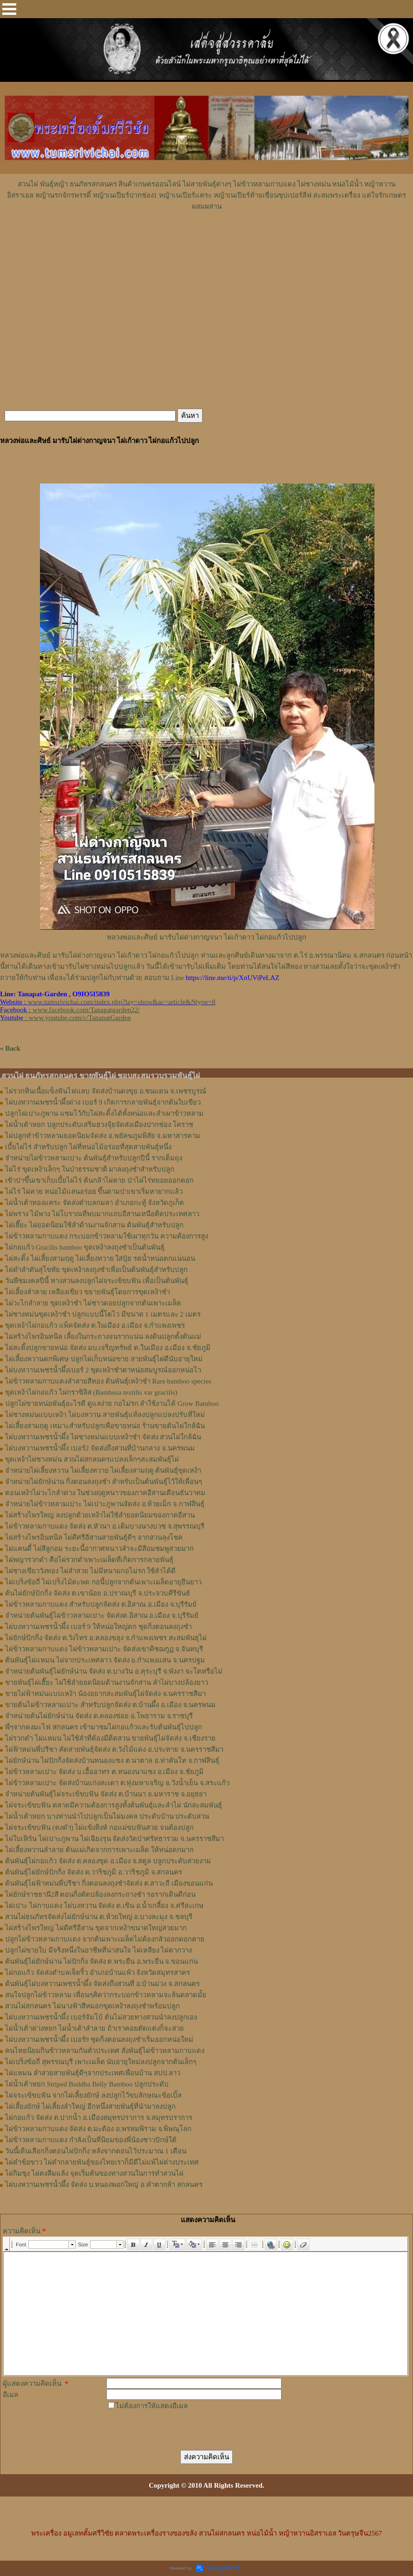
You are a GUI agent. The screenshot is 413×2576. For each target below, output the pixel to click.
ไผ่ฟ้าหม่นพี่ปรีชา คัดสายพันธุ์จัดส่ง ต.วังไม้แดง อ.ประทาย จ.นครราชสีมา (114, 1749)
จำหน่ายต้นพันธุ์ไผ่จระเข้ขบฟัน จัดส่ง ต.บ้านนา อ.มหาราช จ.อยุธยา (106, 1794)
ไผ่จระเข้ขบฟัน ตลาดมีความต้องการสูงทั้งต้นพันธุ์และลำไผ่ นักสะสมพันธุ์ (113, 1805)
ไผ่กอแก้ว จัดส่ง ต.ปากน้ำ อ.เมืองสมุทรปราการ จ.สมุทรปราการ (98, 2117)
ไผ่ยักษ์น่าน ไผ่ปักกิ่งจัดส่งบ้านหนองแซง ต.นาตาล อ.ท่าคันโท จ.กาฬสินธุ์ (112, 1760)
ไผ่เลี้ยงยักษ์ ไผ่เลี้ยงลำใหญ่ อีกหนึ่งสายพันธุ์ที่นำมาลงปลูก (90, 2106)
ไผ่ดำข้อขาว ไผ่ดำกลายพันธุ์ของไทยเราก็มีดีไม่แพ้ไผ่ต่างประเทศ (102, 2162)
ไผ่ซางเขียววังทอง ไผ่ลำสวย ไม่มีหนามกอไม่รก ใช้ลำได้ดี (90, 1571)
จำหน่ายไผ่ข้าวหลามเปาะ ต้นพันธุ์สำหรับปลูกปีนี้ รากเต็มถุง (93, 1158)
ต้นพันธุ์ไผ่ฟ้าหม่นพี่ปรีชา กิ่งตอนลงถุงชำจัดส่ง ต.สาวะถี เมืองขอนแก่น (109, 1883)
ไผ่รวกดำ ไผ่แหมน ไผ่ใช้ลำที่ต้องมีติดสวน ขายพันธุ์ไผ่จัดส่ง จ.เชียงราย (110, 1738)
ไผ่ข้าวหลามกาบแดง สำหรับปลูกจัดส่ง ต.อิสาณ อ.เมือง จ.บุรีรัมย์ (101, 1604)
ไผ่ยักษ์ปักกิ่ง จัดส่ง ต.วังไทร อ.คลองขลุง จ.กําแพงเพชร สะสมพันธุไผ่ (106, 1638)
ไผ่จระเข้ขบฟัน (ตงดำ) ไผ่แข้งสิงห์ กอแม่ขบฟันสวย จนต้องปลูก (99, 1827)
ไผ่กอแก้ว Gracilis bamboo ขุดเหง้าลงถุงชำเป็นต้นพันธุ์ (84, 1247)
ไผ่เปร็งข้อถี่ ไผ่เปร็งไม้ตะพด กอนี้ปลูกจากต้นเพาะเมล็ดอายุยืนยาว (103, 1582)
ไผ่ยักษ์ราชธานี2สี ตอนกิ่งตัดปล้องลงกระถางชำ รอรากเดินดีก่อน (100, 1894)
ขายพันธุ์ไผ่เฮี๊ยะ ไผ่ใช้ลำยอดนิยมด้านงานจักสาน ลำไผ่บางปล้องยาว (106, 1682)
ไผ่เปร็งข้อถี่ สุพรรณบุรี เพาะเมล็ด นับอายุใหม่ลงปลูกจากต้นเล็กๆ (101, 2062)
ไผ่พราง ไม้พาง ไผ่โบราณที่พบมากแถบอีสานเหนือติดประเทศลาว (102, 1214)
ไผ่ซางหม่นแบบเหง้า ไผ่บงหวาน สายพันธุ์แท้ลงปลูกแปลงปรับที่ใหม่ (105, 1414)
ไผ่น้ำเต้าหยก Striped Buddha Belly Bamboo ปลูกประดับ (87, 2084)
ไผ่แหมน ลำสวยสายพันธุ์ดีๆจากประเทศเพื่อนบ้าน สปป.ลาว (92, 2073)
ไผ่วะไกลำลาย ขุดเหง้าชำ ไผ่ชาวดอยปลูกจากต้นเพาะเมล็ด (93, 1303)
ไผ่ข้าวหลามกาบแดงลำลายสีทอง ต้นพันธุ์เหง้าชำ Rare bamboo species (108, 1381)
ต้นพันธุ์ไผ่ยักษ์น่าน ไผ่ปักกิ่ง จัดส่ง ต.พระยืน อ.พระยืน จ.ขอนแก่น (101, 1961)
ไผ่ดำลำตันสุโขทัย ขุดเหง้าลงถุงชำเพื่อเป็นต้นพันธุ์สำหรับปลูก (96, 1269)
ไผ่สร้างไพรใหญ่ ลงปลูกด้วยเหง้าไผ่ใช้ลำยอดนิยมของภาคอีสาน (100, 1515)
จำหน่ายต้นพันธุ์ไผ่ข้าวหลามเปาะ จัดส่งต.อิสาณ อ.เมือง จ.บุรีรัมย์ (101, 1615)
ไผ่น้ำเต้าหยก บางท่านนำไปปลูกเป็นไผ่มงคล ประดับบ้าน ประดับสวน (107, 1816)
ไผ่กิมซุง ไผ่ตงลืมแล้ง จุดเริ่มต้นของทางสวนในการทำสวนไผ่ (94, 2173)
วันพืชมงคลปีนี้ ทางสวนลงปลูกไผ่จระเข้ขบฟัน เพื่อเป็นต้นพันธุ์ (96, 1281)
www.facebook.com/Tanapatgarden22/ (86, 1009)
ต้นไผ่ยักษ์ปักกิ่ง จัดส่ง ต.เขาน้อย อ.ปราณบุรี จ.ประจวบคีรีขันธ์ (97, 1593)
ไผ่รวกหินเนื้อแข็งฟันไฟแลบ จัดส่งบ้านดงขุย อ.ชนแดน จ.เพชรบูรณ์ (105, 1091)
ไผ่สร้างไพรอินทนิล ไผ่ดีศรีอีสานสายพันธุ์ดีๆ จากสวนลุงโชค (94, 1537)
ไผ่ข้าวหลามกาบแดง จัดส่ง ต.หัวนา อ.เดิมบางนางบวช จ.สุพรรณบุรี (104, 1526)
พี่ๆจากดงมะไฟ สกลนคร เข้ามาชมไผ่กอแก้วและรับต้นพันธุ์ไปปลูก (103, 1727)
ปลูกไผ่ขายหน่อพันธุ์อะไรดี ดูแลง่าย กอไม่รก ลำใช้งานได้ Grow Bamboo (112, 1403)
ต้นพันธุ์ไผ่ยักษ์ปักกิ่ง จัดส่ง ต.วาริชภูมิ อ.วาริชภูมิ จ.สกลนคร (93, 1872)
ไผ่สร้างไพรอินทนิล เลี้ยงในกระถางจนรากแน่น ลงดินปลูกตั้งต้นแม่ (103, 1336)
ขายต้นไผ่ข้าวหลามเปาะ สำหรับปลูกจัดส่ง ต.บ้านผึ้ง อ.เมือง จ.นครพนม (110, 1705)
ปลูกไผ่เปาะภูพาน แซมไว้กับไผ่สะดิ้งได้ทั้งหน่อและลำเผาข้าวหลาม (104, 1113)
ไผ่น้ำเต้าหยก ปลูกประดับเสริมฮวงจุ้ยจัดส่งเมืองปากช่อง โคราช (99, 1124)
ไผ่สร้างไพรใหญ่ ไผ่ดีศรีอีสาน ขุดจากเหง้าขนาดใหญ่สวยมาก (96, 1928)
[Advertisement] (206, 240)
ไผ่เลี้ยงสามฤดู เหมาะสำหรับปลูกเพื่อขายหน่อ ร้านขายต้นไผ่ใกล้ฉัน (105, 1426)
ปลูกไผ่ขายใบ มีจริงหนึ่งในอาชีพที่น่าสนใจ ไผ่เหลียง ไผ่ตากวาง (98, 1950)
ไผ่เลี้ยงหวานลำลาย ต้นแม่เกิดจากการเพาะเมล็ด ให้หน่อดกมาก (99, 1850)
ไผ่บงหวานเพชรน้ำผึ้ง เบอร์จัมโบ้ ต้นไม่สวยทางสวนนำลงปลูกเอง (101, 2017)
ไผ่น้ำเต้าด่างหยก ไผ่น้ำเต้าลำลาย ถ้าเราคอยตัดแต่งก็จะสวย (94, 2028)
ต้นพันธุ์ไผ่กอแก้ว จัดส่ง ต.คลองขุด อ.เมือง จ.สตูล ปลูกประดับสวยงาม (108, 1861)
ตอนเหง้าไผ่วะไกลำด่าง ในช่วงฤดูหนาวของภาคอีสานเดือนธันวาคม (105, 1493)
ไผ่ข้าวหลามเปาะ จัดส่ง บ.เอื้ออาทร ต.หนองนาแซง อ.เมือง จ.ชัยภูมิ (104, 1771)
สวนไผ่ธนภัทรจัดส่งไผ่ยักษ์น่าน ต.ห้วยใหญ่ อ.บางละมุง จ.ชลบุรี (98, 1916)
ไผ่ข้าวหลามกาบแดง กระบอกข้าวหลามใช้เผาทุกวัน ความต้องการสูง (106, 1236)
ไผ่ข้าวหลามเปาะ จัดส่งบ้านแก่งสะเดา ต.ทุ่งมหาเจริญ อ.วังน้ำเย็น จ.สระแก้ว (117, 1783)
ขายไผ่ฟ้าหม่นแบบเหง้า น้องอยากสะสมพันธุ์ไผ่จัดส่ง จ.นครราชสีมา (105, 1693)
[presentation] (177, 2429)
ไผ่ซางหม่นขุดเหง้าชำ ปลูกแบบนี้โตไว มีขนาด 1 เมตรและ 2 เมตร (103, 1314)
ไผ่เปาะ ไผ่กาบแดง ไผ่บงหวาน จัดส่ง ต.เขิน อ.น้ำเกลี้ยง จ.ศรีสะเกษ (104, 1905)
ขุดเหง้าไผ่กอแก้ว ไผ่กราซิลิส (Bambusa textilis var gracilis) (91, 1392)
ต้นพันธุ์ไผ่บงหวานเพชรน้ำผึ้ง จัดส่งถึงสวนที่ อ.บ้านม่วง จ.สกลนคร (102, 1983)
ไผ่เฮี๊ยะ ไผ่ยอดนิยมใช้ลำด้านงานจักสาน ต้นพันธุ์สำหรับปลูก (94, 1225)
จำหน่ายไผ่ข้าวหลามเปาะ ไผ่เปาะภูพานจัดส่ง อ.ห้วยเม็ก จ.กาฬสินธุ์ (104, 1504)
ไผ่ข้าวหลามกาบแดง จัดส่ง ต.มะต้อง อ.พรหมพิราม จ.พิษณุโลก (98, 2128)
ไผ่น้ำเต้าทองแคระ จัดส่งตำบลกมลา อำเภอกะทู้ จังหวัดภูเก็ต (94, 1202)
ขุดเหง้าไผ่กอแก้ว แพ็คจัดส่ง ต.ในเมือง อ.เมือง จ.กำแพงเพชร (95, 1325)
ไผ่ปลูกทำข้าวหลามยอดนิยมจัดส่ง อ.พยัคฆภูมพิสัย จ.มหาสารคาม (102, 1135)
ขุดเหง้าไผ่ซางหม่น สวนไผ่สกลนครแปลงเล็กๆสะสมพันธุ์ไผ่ (92, 1459)
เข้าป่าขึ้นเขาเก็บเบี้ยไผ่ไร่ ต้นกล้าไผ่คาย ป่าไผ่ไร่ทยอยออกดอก (99, 1180)
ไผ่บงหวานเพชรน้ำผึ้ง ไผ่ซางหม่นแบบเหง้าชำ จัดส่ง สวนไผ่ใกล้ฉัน (103, 1437)
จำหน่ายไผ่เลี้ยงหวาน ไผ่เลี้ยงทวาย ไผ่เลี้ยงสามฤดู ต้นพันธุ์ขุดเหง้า (103, 1470)
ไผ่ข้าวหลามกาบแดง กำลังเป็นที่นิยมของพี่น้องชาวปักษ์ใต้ (91, 2140)
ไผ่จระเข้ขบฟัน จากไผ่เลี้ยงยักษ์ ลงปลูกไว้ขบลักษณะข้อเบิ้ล (93, 2095)
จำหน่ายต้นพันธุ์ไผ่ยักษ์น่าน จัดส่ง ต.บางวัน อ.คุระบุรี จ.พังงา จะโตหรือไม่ (114, 1671)
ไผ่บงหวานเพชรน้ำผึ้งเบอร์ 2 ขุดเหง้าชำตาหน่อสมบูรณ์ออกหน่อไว (103, 1370)
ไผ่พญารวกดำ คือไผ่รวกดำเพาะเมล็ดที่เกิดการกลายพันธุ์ (89, 1559)
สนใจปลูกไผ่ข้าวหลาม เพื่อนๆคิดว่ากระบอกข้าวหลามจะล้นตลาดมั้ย (105, 1995)
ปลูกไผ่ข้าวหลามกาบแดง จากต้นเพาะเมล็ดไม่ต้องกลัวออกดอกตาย (104, 1939)
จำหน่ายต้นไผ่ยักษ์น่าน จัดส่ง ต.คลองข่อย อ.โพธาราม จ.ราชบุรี (99, 1716)
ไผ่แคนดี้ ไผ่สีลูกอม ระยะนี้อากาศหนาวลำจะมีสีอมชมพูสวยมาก (99, 1548)
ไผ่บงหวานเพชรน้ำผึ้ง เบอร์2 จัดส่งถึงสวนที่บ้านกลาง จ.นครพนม (100, 1448)
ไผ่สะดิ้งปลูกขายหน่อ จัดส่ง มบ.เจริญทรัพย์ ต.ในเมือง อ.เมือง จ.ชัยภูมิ (107, 1347)
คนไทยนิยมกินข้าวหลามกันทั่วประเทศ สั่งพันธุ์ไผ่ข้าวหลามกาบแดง (104, 2050)
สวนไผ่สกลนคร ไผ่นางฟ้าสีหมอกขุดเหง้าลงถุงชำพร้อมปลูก (92, 2006)
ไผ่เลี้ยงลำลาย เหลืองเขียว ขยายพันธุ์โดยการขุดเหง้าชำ (87, 1292)
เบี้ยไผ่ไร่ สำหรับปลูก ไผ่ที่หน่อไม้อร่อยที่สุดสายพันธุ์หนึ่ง (88, 1147)
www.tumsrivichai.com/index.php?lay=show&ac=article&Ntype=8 (122, 1002)
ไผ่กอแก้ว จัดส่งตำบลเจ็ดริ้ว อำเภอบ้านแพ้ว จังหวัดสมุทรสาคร (97, 1972)
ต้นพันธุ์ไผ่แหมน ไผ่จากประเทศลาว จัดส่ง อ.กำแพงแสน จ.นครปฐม (105, 1660)
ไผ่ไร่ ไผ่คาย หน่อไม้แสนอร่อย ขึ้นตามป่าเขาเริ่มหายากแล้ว (94, 1191)
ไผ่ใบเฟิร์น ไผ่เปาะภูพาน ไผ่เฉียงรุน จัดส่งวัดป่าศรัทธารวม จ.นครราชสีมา (114, 1838)
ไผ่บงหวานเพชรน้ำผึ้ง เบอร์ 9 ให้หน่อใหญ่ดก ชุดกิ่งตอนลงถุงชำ (98, 1626)
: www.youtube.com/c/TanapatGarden (65, 1017)
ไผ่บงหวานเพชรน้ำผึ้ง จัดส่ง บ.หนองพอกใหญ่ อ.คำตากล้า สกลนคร (104, 2184)
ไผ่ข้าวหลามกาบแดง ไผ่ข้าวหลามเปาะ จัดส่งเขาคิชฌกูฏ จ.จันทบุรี (104, 1649)
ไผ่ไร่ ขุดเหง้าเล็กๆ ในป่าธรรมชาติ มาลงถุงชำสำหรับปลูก (89, 1169)
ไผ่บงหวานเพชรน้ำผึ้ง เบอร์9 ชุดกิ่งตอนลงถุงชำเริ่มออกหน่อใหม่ (99, 2039)
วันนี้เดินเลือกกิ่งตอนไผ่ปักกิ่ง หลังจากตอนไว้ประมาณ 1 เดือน (95, 2151)
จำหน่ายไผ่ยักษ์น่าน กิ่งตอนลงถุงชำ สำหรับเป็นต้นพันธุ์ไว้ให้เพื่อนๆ (103, 1481)
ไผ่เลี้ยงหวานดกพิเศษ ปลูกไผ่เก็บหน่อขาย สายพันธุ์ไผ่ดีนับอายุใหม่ (104, 1359)
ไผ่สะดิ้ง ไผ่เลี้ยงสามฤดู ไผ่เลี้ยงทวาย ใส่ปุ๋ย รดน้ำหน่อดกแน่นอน (100, 1258)
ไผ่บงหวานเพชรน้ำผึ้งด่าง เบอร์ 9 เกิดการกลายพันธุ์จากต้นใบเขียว (103, 1102)
